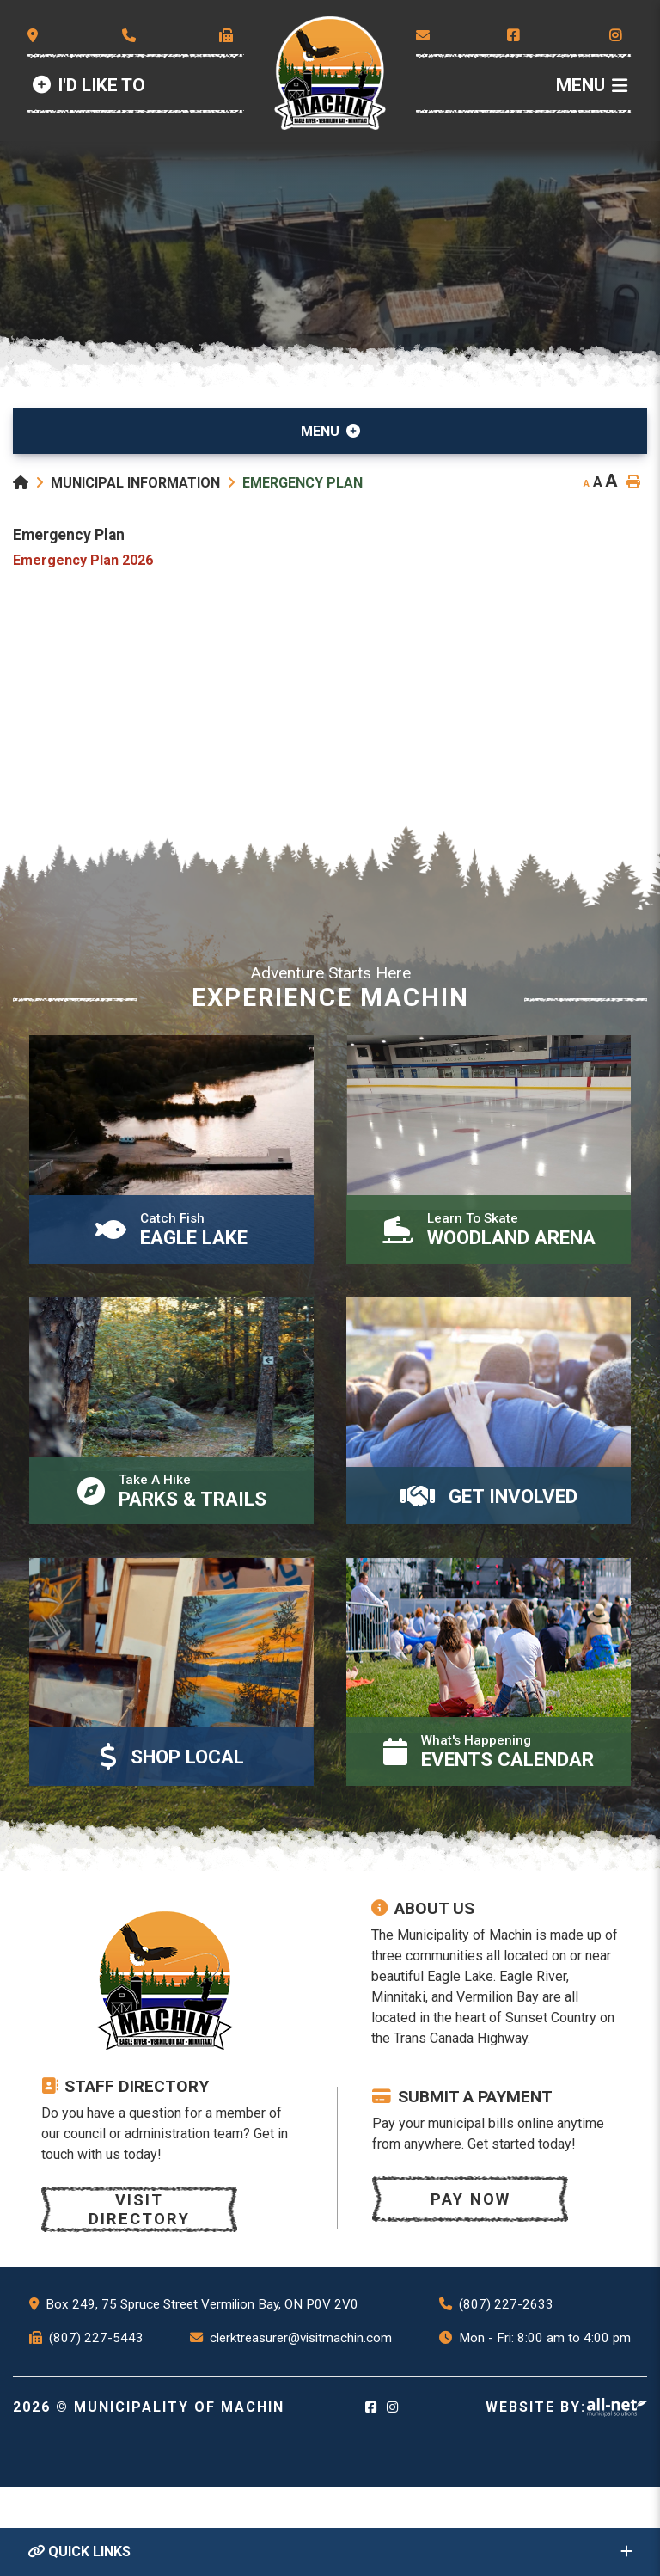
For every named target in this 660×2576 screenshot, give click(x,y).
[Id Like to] (89, 85)
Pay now (473, 2288)
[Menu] (591, 85)
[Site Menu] (330, 431)
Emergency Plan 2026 (83, 560)
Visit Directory (142, 2299)
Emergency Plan (302, 483)
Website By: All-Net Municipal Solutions (616, 2496)
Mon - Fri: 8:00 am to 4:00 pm (545, 2427)
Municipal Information (135, 483)
